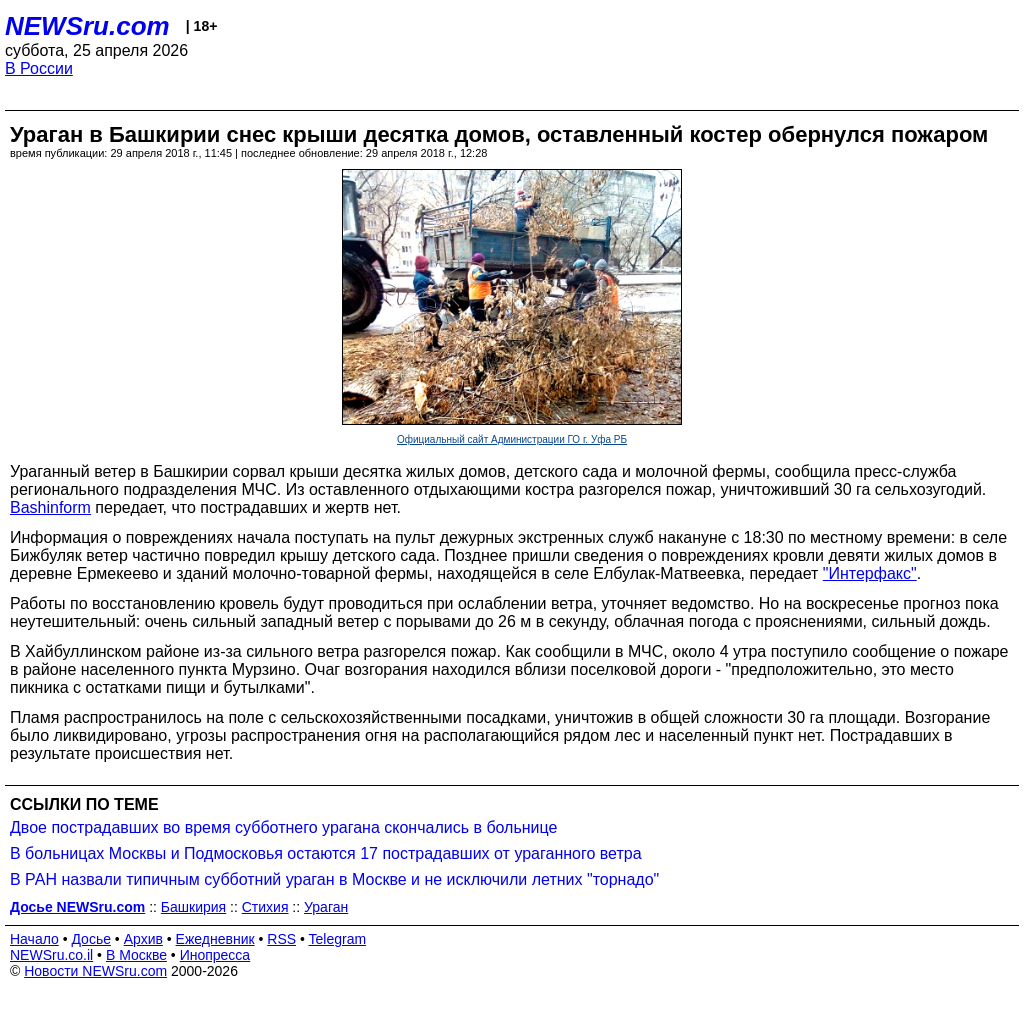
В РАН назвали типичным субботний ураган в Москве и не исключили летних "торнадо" (334, 879)
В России (39, 68)
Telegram (338, 939)
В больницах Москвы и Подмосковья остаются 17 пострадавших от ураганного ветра (326, 853)
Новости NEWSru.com (95, 971)
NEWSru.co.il (51, 955)
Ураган (326, 907)
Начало (34, 939)
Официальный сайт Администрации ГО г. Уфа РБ (512, 439)
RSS (281, 939)
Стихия (265, 907)
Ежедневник (215, 939)
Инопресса (215, 955)
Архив (143, 939)
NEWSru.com (87, 26)
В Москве (136, 955)
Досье (91, 939)
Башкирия (193, 907)
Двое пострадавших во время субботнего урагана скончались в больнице (283, 827)
